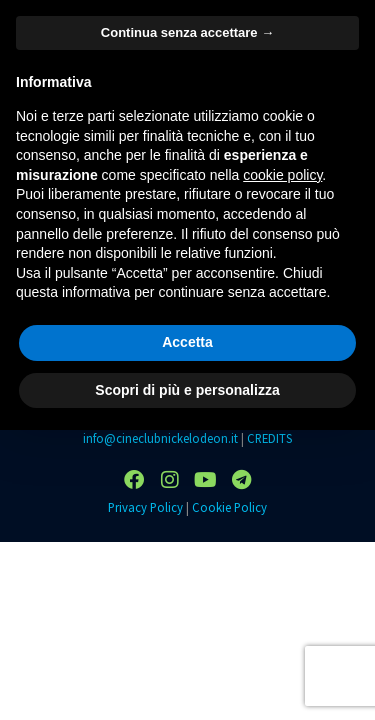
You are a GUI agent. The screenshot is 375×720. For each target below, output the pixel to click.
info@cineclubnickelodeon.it (160, 438)
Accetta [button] (187, 342)
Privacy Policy (145, 507)
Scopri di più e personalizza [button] (187, 390)
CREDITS (269, 438)
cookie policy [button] (282, 175)
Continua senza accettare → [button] (187, 32)
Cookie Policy (229, 507)
